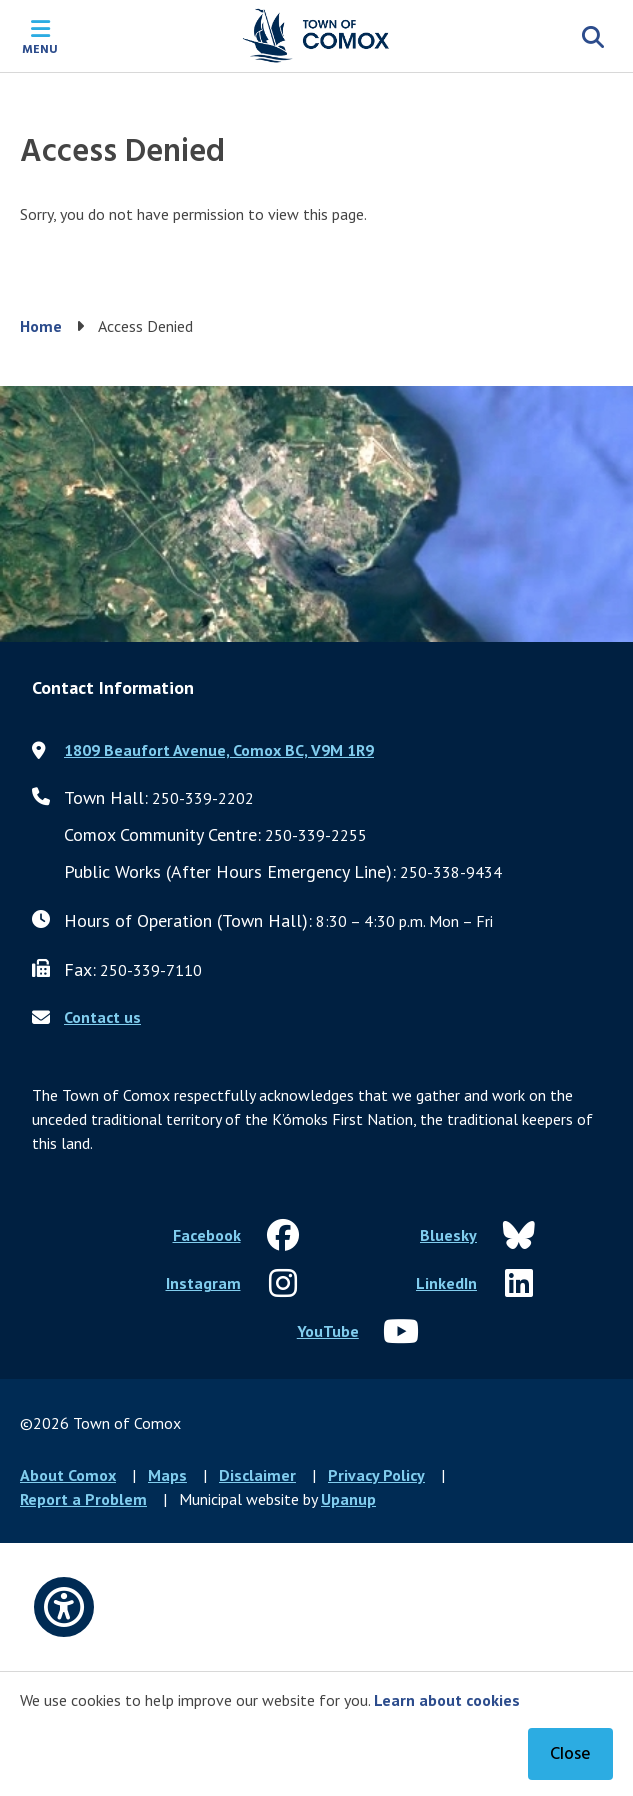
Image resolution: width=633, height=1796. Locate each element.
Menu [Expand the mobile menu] (40, 48)
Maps (167, 1475)
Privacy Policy (376, 1475)
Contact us (102, 1017)
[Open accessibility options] (64, 1607)
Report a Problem (83, 1499)
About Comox (68, 1475)
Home (41, 326)
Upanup (348, 1499)
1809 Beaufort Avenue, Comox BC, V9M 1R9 (219, 750)
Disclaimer (257, 1475)
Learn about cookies (447, 1700)
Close (570, 1754)
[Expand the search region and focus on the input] (593, 36)
